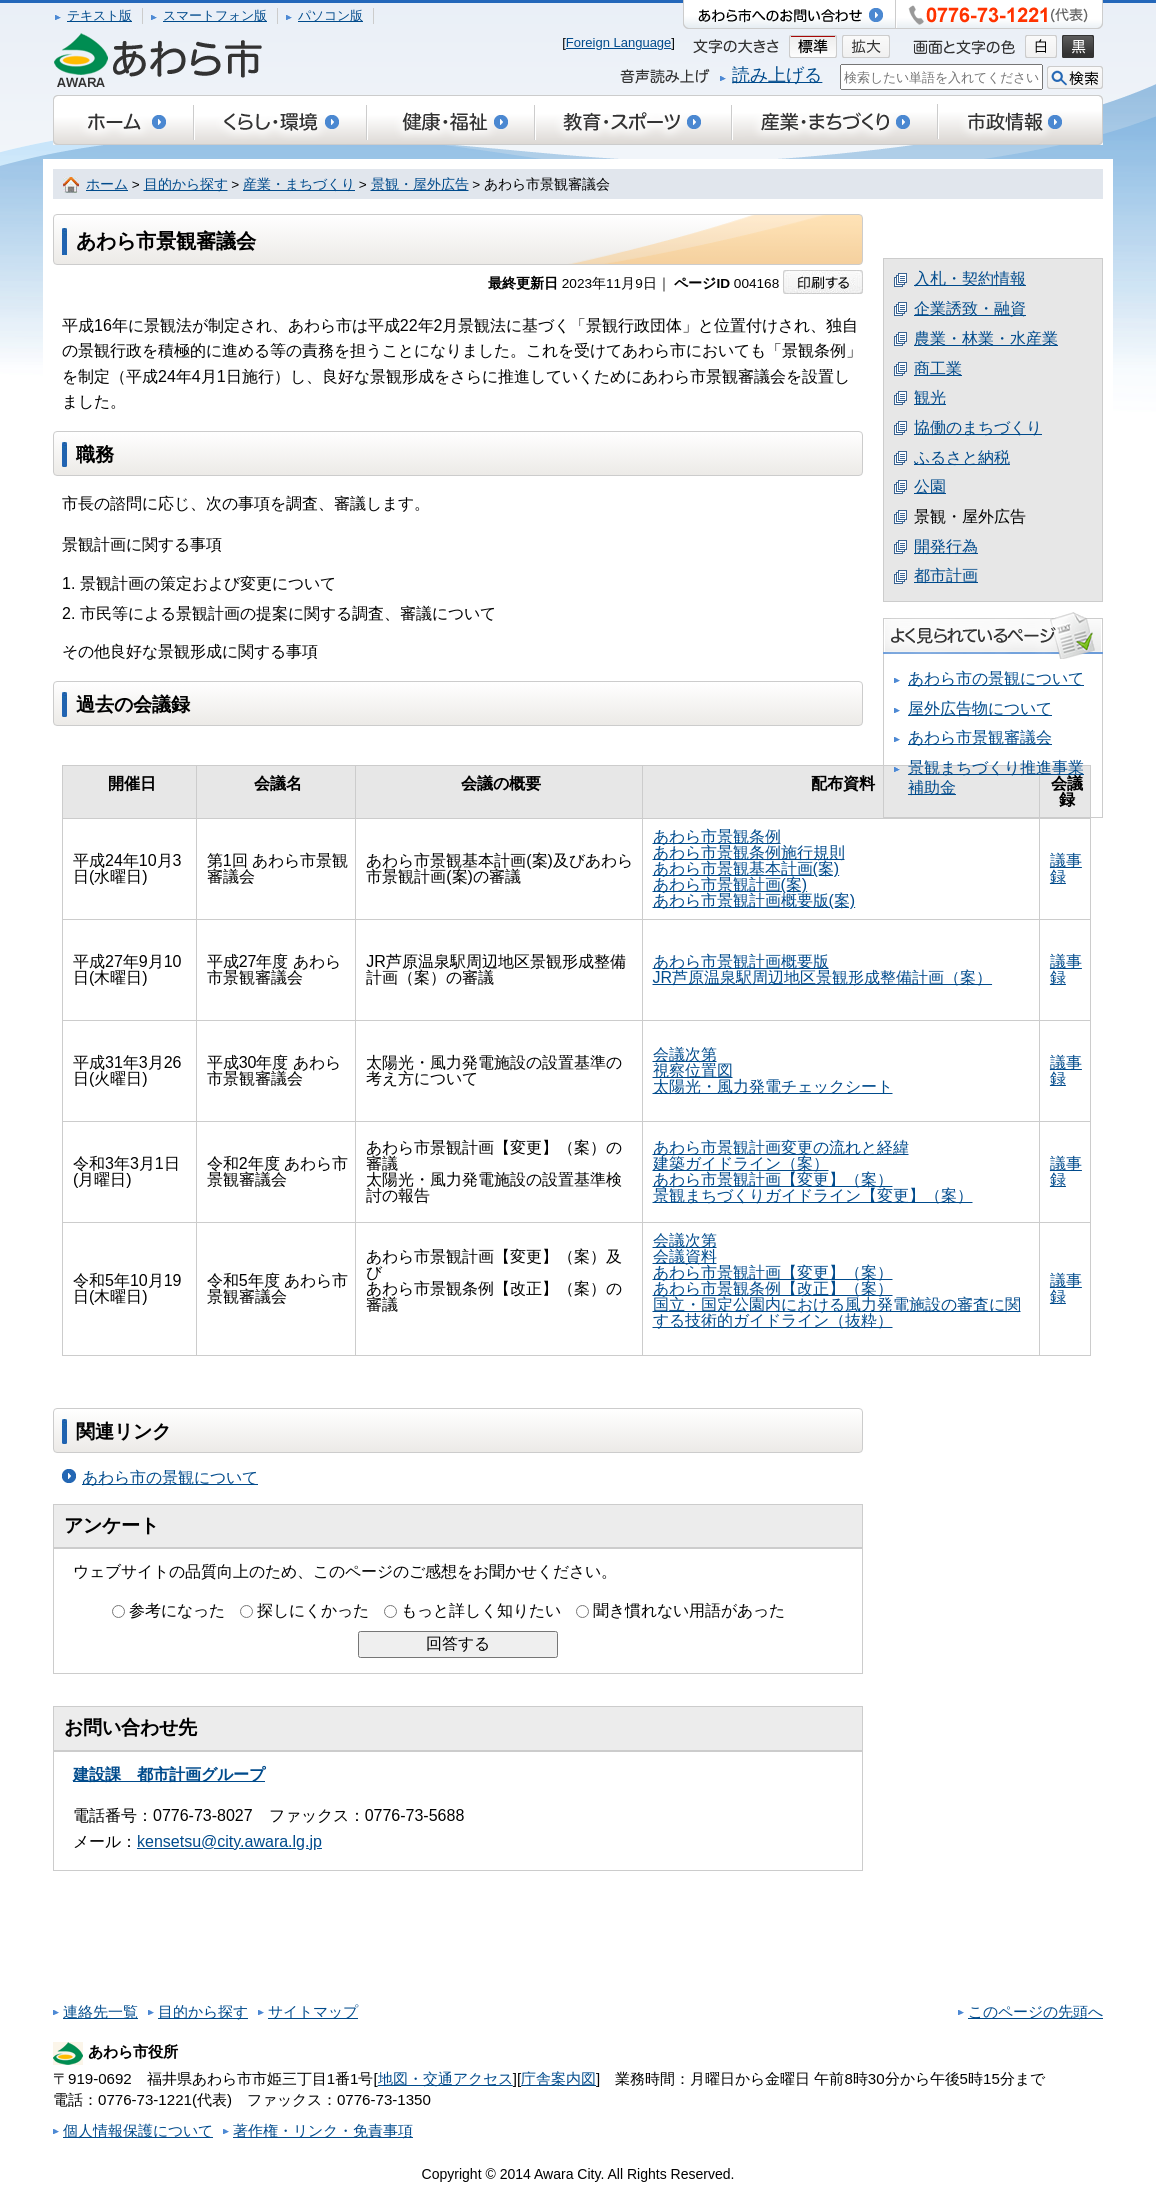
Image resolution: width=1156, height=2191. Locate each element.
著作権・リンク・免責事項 (323, 2130)
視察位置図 (693, 1070)
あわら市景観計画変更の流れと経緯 (781, 1147)
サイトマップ (313, 2011)
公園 (930, 486)
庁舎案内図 (558, 2078)
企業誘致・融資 (970, 308)
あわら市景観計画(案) (730, 884)
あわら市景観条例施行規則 (749, 852)
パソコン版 (330, 15)
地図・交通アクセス (445, 2078)
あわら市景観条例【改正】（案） (773, 1288)
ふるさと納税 (962, 457)
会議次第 (685, 1054)
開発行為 (946, 546)
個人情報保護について (138, 2130)
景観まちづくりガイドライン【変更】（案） (813, 1195)
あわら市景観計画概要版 (741, 961)
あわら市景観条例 (717, 836)
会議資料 (685, 1256)
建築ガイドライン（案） (741, 1163)
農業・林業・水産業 (986, 338)
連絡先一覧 (100, 2011)
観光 (930, 397)
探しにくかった (313, 1610)
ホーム (107, 184)
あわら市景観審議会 (980, 737)
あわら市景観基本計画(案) (746, 868)
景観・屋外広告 (420, 184)
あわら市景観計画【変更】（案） (773, 1179)
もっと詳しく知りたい (481, 1610)
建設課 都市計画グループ (169, 1774)
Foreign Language (619, 42)
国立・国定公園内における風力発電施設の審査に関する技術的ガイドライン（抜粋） (837, 1312)
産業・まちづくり (299, 184)
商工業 (938, 368)
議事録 (1066, 868)
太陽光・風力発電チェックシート (773, 1086)
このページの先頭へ (1035, 2011)
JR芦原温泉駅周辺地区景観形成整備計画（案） (823, 977)
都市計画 (946, 575)
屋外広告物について (980, 708)
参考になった (177, 1610)
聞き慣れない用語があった (689, 1610)
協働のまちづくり (978, 427)
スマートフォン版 (215, 15)
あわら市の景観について (170, 1477)
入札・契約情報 (970, 278)
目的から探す (186, 184)
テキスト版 (99, 15)
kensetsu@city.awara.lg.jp (229, 1841)
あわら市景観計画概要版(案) (754, 900)
